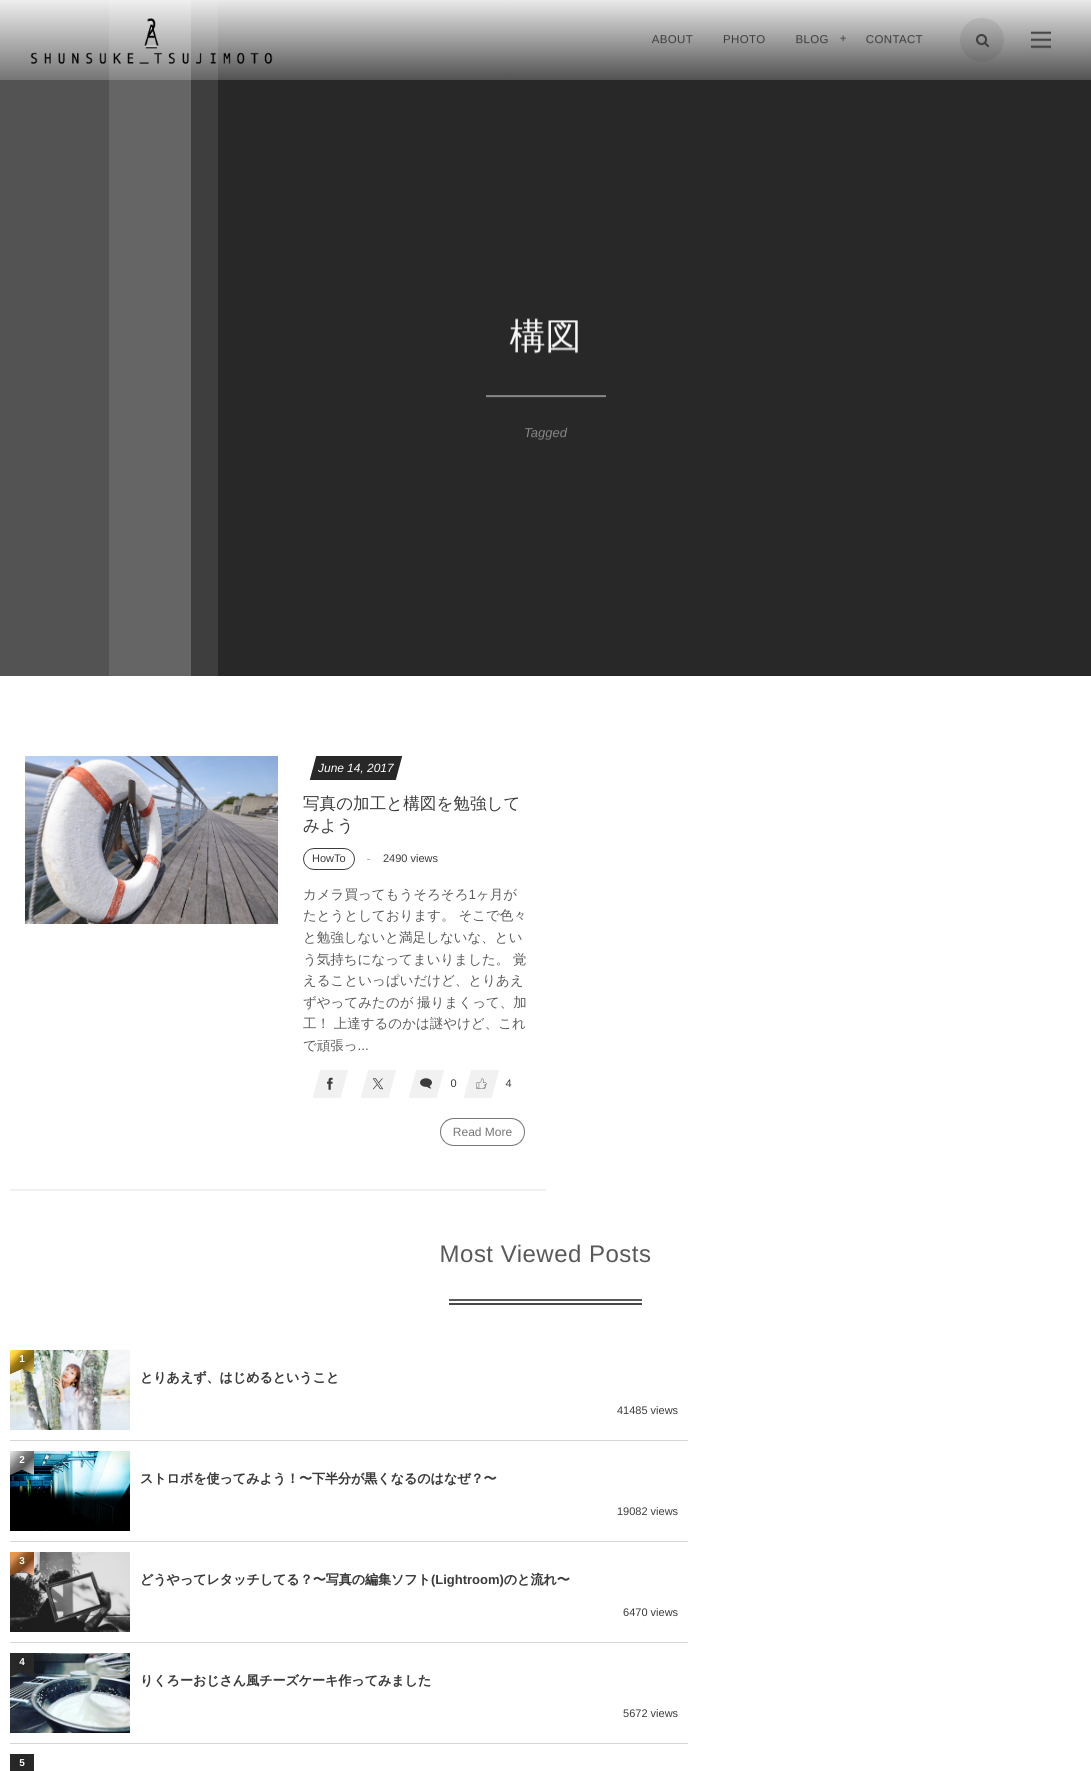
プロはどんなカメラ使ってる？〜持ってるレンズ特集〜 (305, 1582)
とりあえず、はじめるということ (239, 1380)
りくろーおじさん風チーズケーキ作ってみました (821, 1481)
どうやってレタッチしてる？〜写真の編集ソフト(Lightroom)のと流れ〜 (335, 1481)
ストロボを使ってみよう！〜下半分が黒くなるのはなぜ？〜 (854, 1380)
